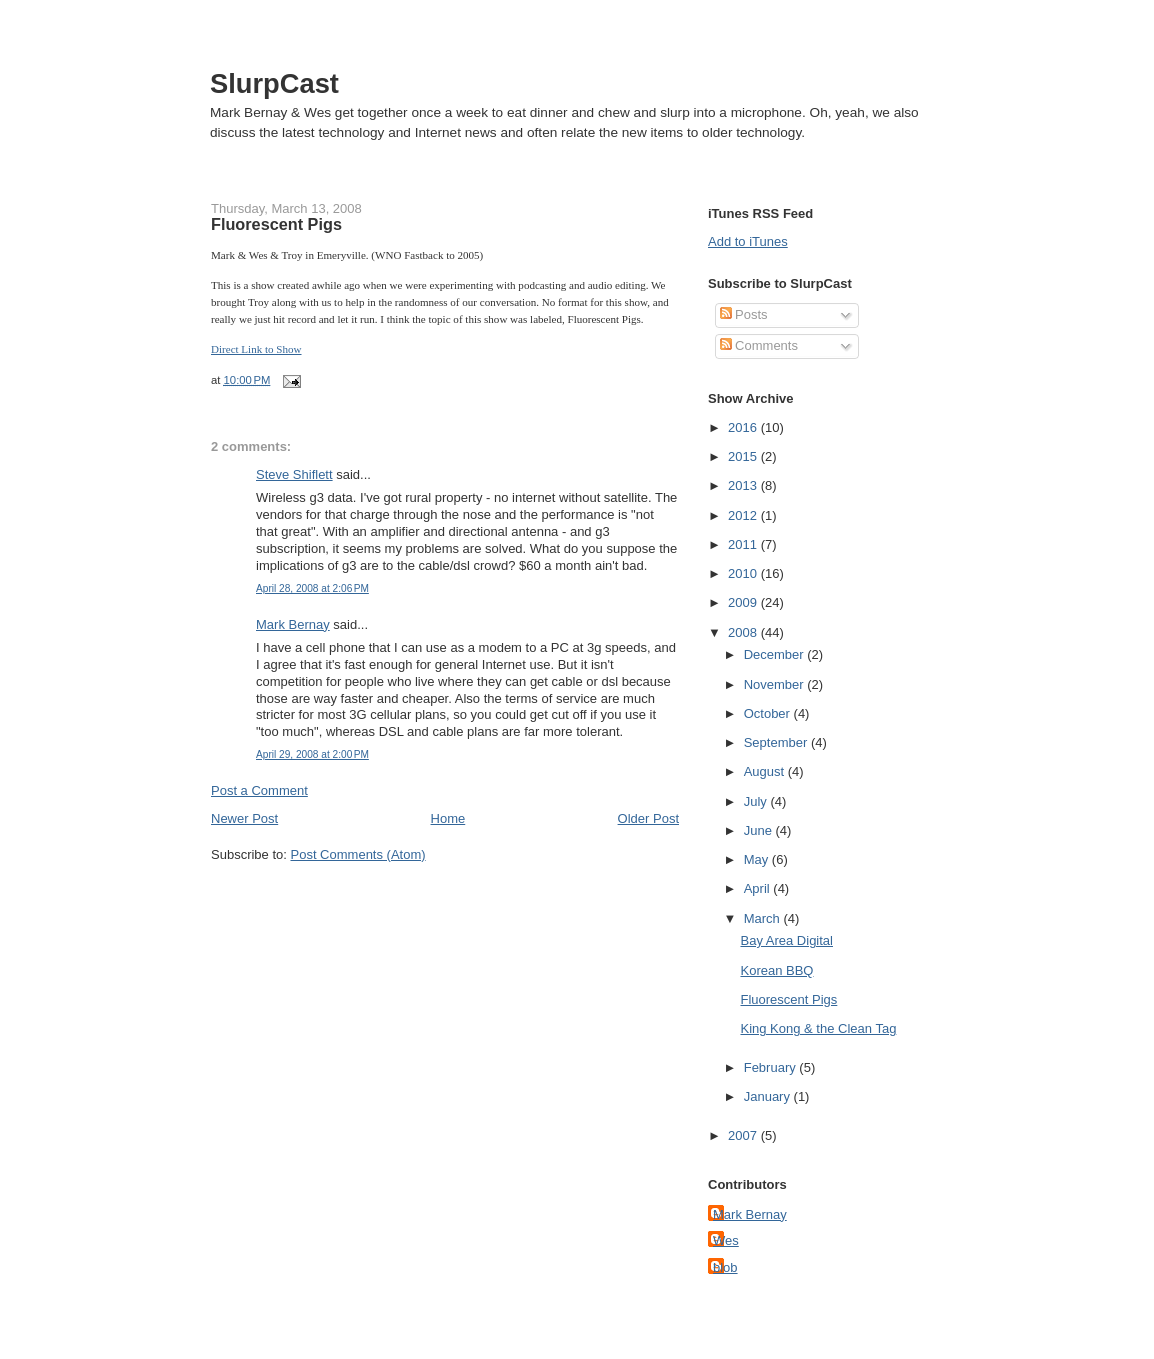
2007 (744, 1135)
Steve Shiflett (294, 474)
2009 (744, 602)
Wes (726, 1240)
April (759, 888)
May (758, 859)
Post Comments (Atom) (358, 854)
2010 (744, 573)
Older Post (648, 818)
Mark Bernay (293, 624)
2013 (744, 485)
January (769, 1096)
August (766, 771)
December (776, 654)
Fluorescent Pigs (276, 224)
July (757, 801)
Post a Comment (259, 790)
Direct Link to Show (256, 349)
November (776, 684)
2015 (744, 456)
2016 (744, 427)
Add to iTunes (748, 241)
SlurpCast (274, 83)
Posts (744, 314)
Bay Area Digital (786, 940)
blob (725, 1267)
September (777, 742)
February (772, 1067)
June (760, 830)
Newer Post (244, 818)
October (769, 713)
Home (448, 818)
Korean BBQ (776, 970)
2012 (744, 515)
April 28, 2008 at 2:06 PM (312, 588)
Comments (759, 345)
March (764, 918)
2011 (744, 544)
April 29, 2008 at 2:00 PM (312, 754)
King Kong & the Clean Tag (818, 1028)
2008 (744, 632)
